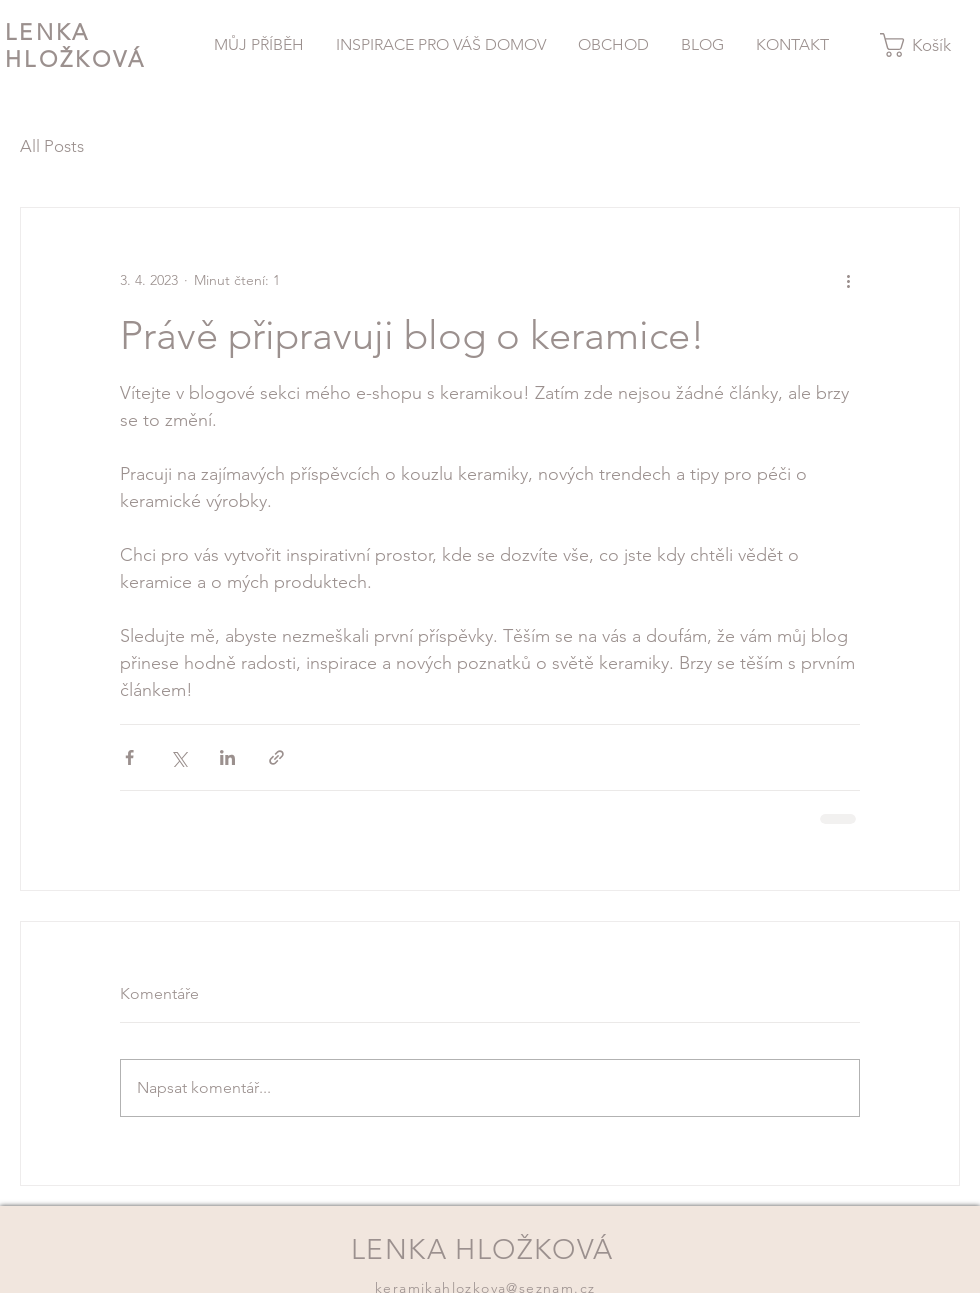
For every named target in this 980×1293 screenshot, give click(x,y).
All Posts (52, 146)
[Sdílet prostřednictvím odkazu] (276, 757)
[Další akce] (848, 280)
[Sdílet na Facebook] (129, 757)
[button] (928, 45)
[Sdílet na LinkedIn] (227, 757)
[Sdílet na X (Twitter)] (178, 757)
